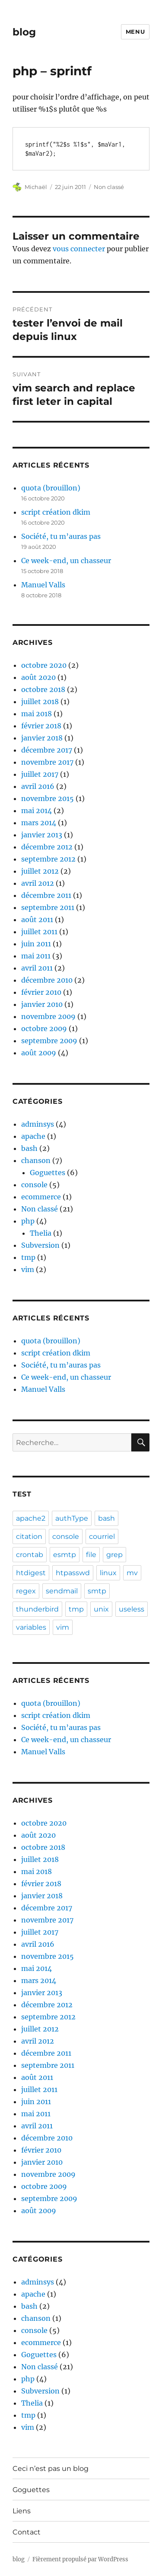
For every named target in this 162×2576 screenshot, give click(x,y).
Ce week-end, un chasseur (66, 560)
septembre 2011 (47, 907)
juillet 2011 (39, 931)
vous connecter (79, 248)
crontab (29, 1555)
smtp (97, 1591)
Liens (22, 2511)
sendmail (62, 1591)
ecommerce (41, 1196)
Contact (27, 2532)
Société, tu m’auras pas (61, 536)
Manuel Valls (43, 584)
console (34, 1184)
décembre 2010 (47, 980)
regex (26, 1591)
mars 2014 (38, 822)
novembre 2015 (47, 798)
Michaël (36, 186)
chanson (36, 1160)
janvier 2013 (41, 834)
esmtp (64, 1555)
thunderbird (37, 1609)
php (28, 1221)
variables (31, 1627)
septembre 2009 (49, 1040)
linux (108, 1573)
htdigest (31, 1573)
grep (114, 1555)
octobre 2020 (44, 665)
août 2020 (38, 677)
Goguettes (47, 1172)
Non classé (109, 186)
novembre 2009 (48, 1016)
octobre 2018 (43, 689)
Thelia (40, 1233)
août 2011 (37, 919)
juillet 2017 (39, 774)
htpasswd (73, 1573)
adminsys (37, 1124)
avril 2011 (37, 968)
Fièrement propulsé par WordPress (80, 2559)
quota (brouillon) (50, 488)
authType (71, 1518)
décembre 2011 (46, 895)
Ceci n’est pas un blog (51, 2468)
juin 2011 (36, 943)
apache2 (30, 1518)
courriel (102, 1536)
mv (132, 1573)
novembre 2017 (47, 762)
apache (33, 1136)
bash (29, 1148)
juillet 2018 (40, 701)
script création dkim (55, 512)
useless (131, 1609)
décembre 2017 (46, 750)
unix (101, 1609)
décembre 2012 (47, 847)
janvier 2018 (42, 738)
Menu (135, 31)
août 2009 (38, 1052)
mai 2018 (36, 713)
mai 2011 (36, 956)
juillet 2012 (40, 871)
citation (29, 1536)
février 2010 (41, 992)
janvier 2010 (42, 1004)
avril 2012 (37, 883)
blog (24, 32)
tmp (28, 1257)
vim (27, 1269)
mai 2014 (36, 810)
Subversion (40, 1245)
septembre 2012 (48, 859)
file (91, 1555)
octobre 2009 (44, 1028)
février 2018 (41, 725)
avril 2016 (37, 786)
